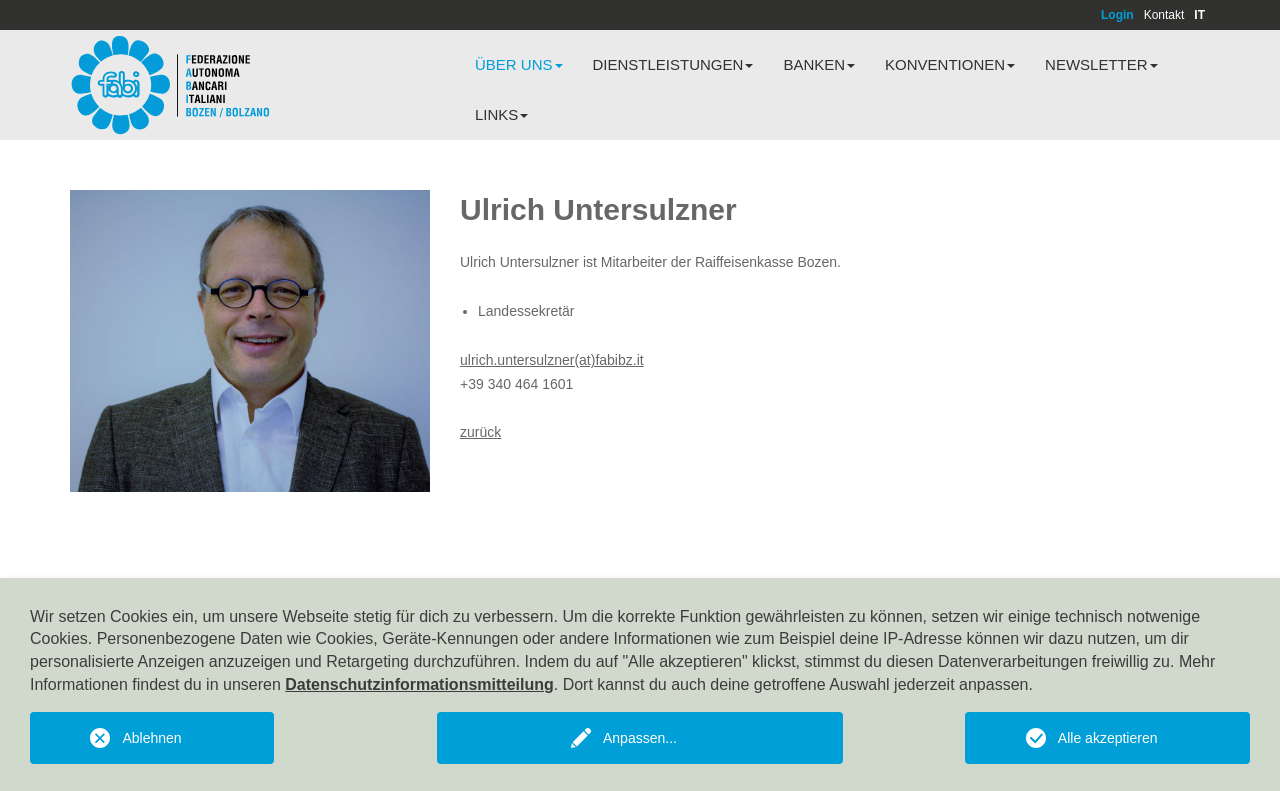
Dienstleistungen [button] (673, 64)
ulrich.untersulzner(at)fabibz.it (552, 360)
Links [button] (501, 114)
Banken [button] (819, 64)
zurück (480, 432)
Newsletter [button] (1101, 64)
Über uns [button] (519, 64)
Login (1117, 15)
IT (1199, 15)
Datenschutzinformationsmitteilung (419, 684)
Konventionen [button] (950, 64)
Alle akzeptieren (1108, 738)
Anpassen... (640, 738)
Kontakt (1164, 15)
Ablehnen (151, 738)
